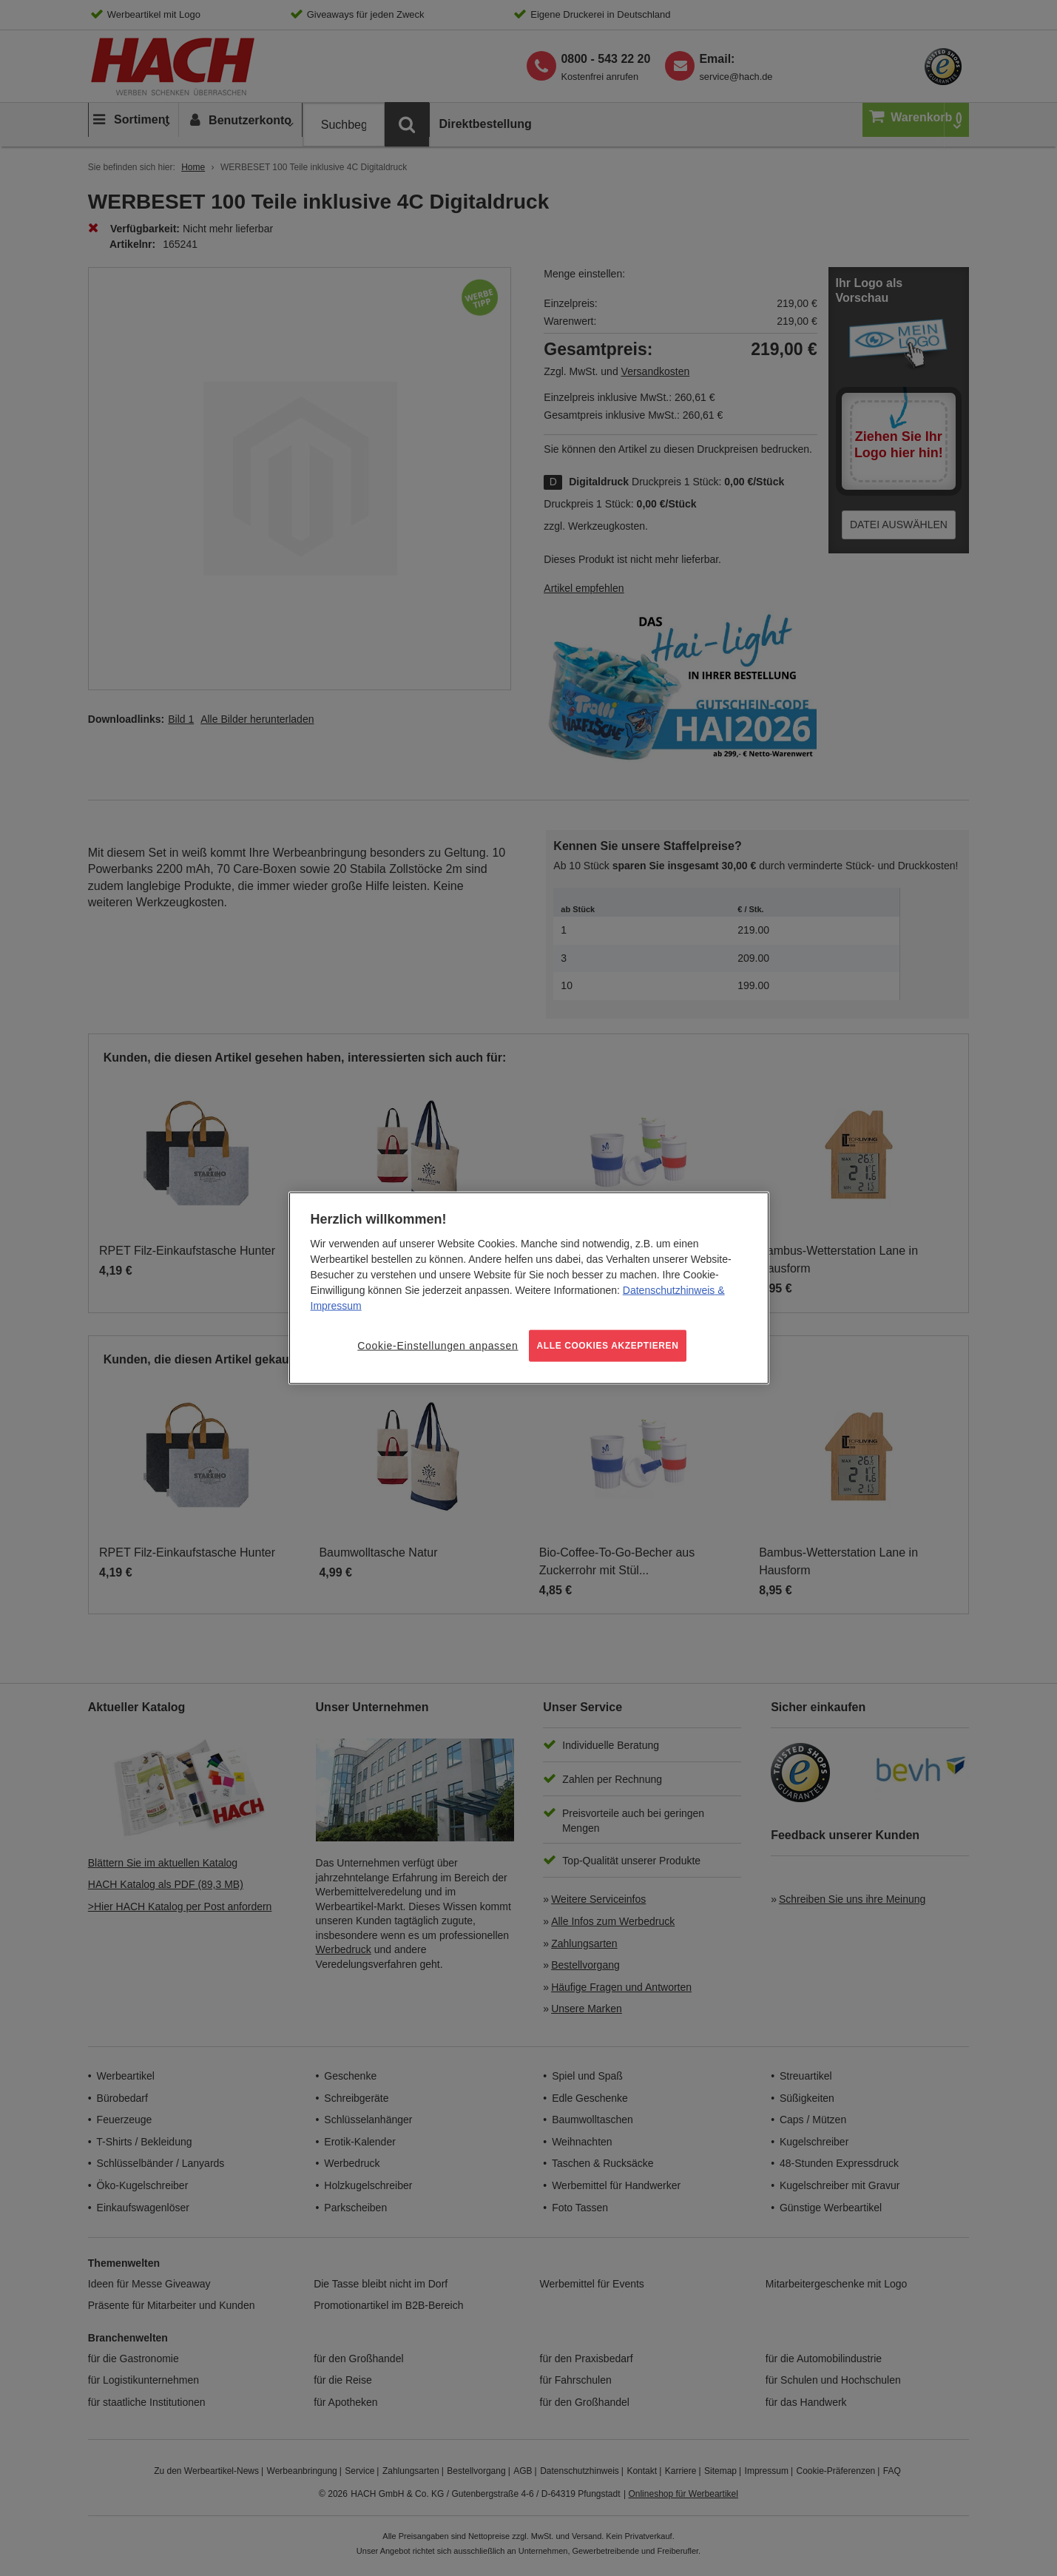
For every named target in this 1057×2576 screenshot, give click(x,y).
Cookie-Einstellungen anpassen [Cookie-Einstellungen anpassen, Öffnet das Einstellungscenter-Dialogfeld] (437, 1346)
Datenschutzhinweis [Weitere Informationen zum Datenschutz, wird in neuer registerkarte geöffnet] (669, 1290)
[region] (528, 1288)
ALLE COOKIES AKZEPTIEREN (608, 1346)
